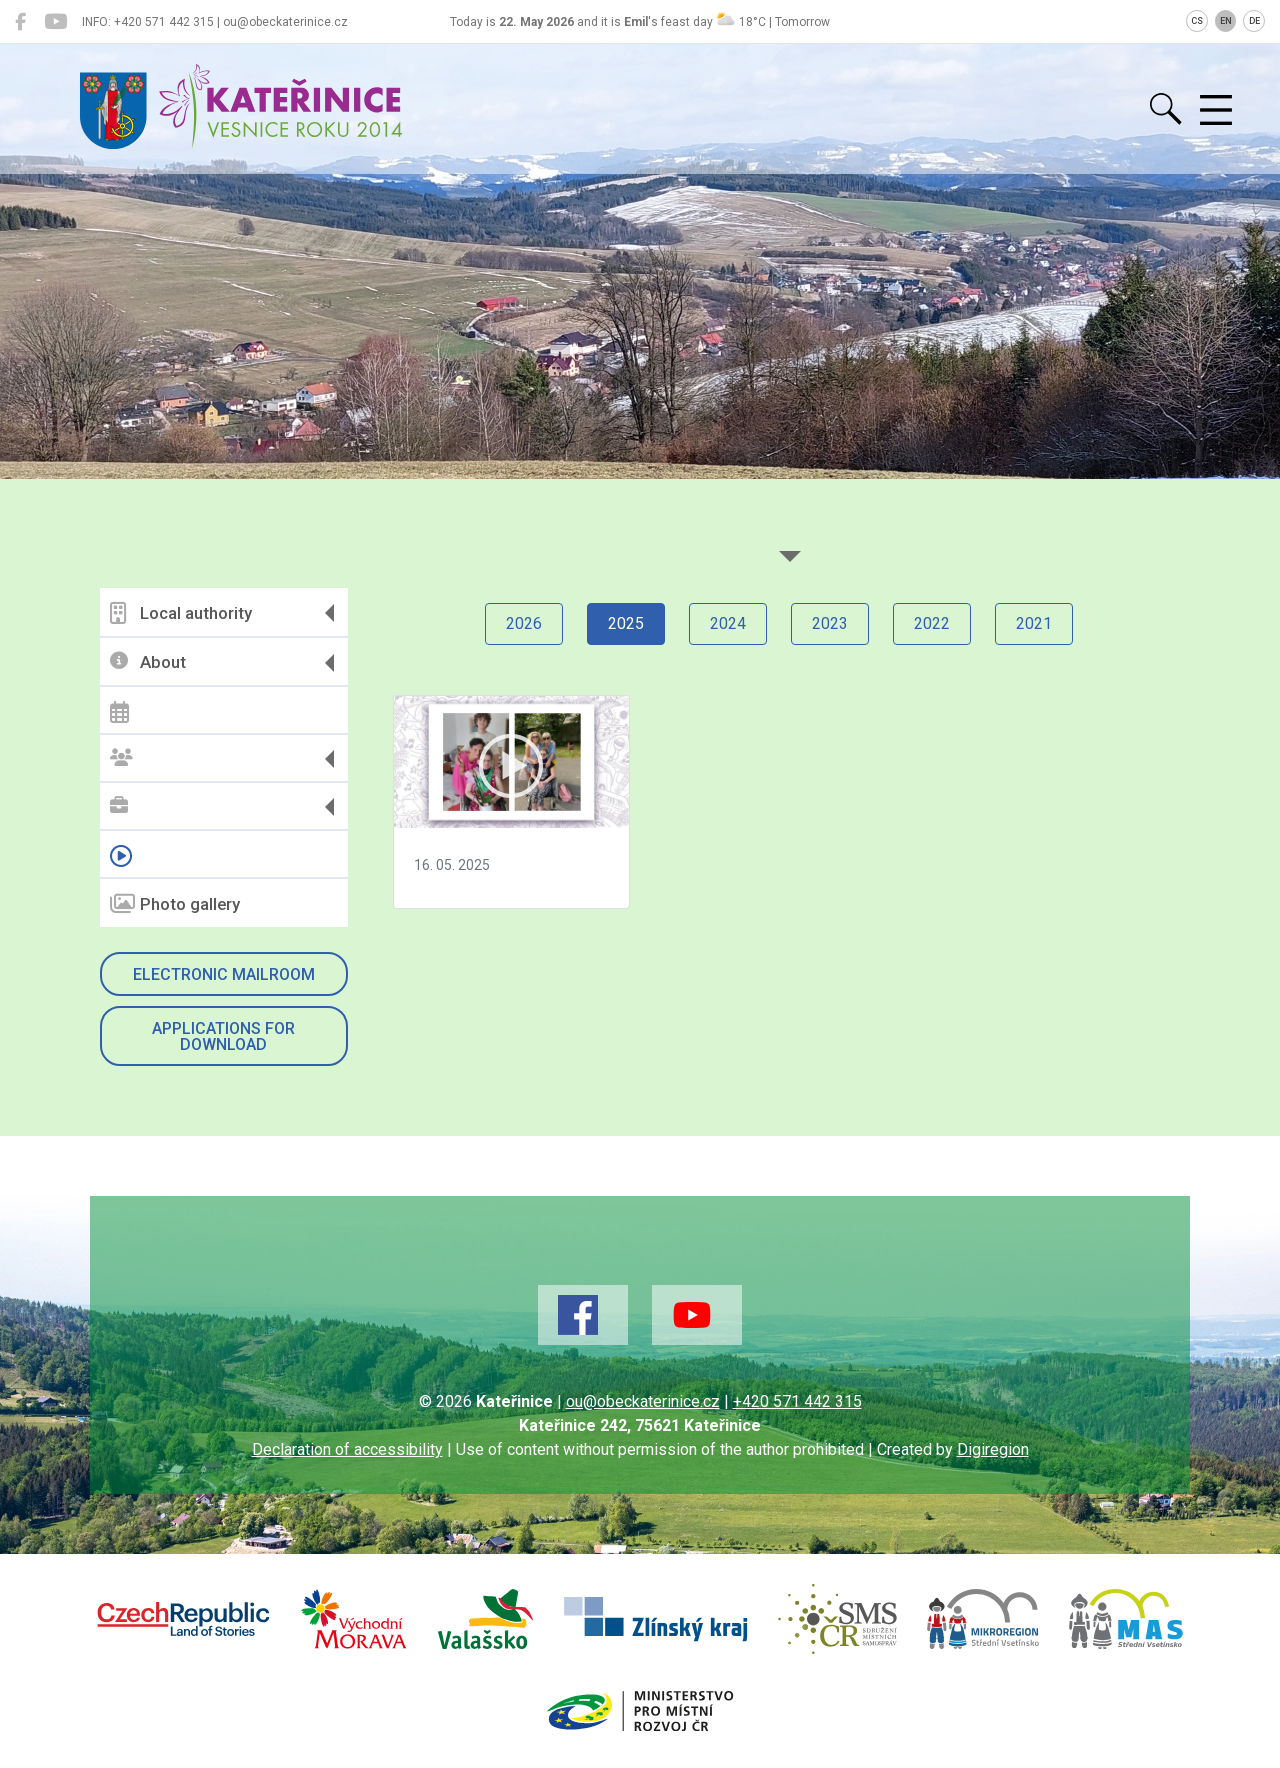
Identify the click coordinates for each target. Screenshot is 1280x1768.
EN (1226, 21)
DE (1254, 21)
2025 (626, 623)
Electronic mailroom (224, 974)
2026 (524, 623)
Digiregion (993, 1449)
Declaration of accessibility (347, 1449)
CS (1197, 21)
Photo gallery (175, 904)
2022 (932, 623)
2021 (1034, 623)
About (148, 662)
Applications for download (223, 1036)
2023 (830, 623)
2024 (728, 623)
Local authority (181, 613)
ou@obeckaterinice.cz (643, 1401)
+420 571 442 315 (797, 1401)
